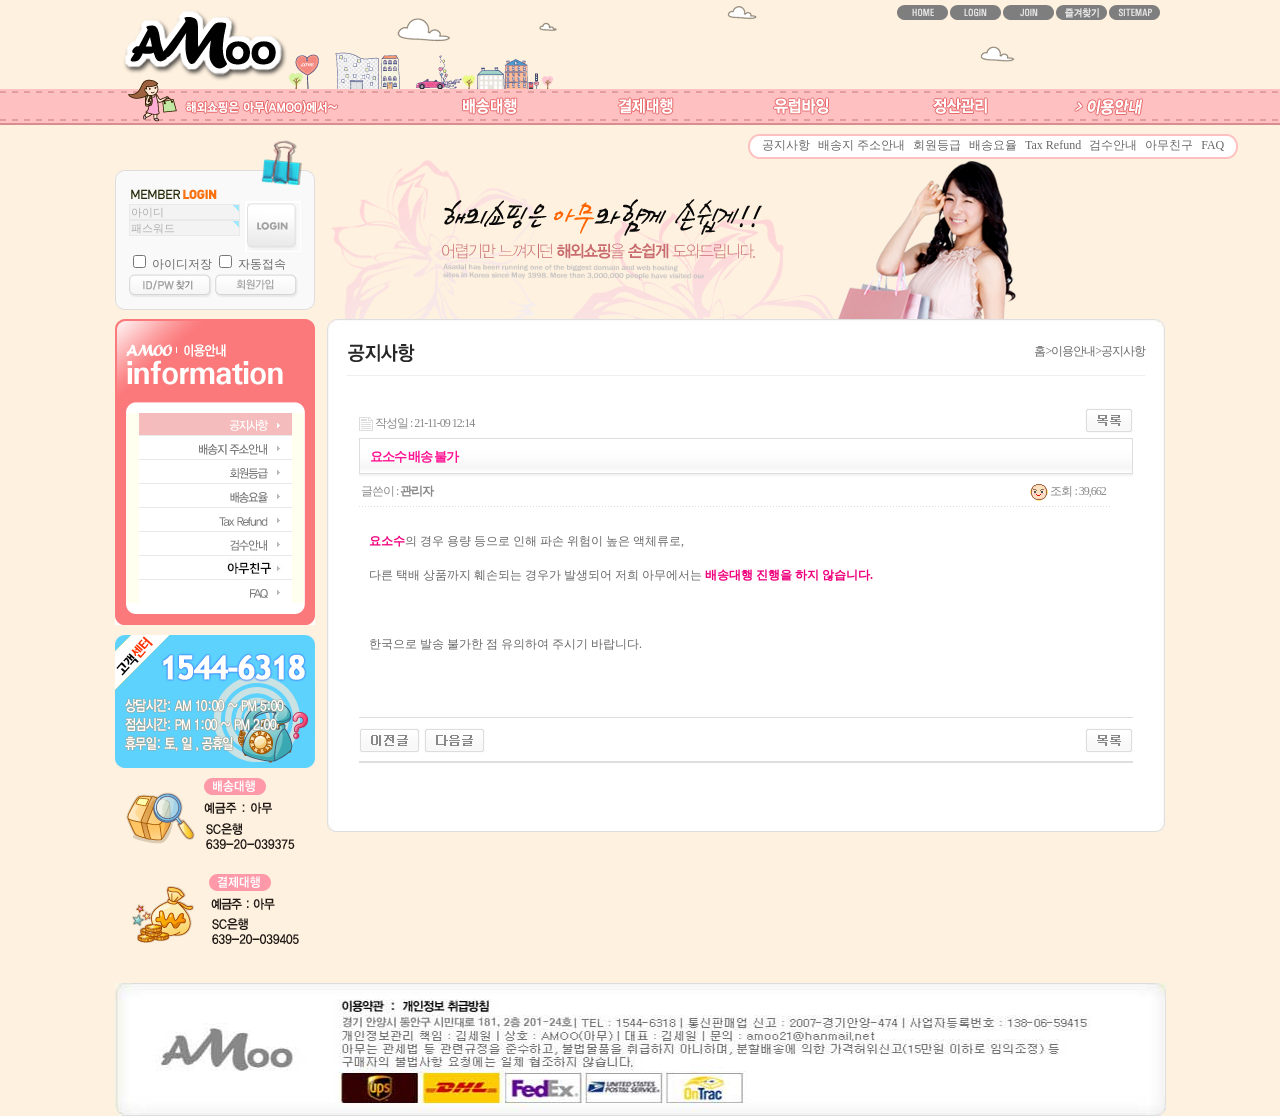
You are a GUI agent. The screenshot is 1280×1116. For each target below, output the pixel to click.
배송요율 (993, 145)
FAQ (1212, 145)
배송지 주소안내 (861, 145)
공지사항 (786, 145)
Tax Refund (1053, 145)
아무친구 (1169, 145)
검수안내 (1113, 145)
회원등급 (937, 145)
